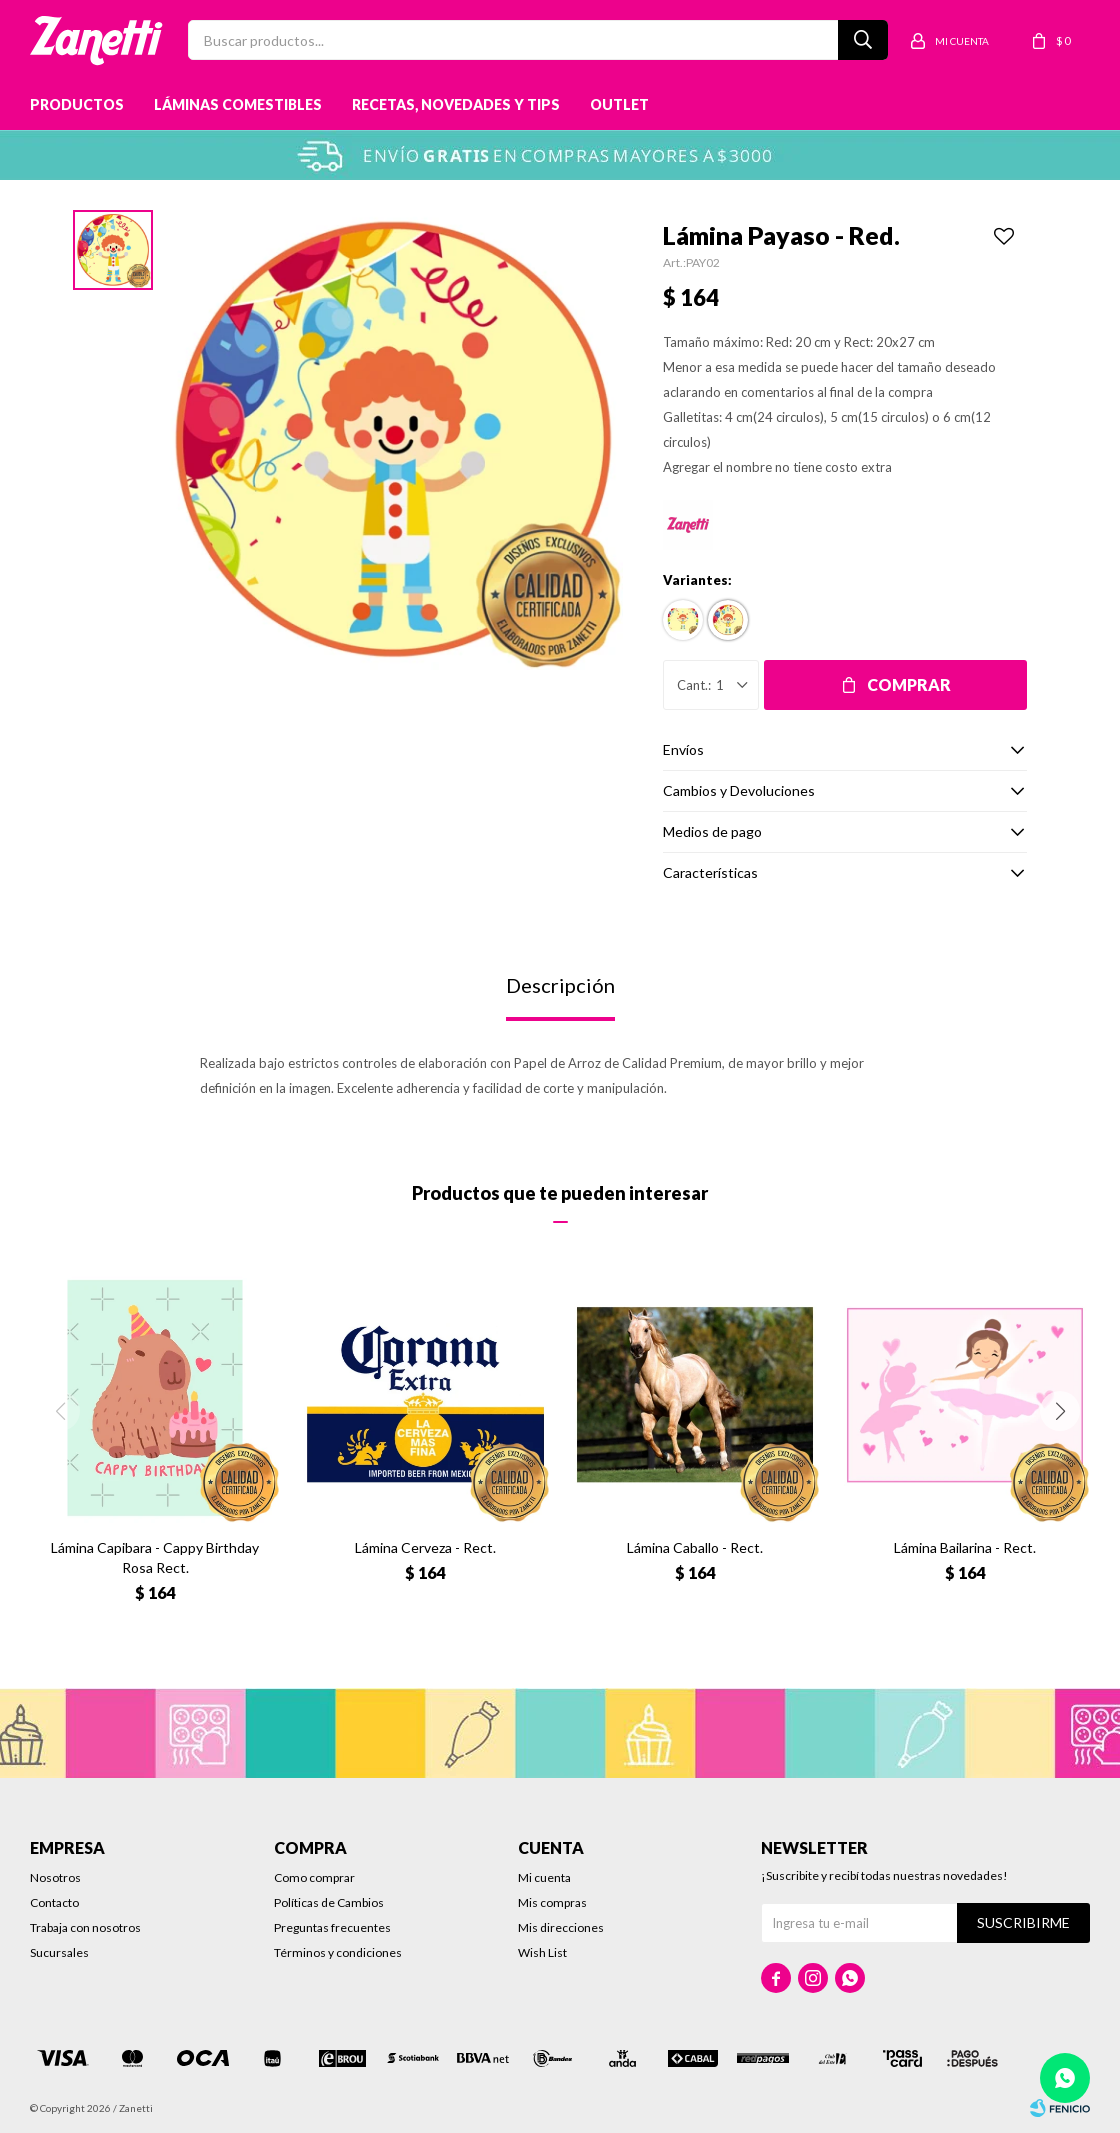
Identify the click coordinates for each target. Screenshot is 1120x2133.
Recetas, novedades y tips (456, 104)
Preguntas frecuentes (332, 1927)
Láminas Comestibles (238, 104)
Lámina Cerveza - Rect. (425, 1547)
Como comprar (314, 1877)
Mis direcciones (561, 1927)
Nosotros (55, 1877)
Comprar (909, 684)
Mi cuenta (544, 1877)
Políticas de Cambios (329, 1902)
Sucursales (59, 1952)
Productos (77, 104)
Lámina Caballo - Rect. (695, 1547)
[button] (1060, 1411)
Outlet (619, 104)
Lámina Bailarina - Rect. (965, 1547)
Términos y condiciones (338, 1952)
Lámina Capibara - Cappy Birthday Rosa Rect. (155, 1557)
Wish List (542, 1952)
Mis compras (552, 1902)
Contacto (54, 1902)
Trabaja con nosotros (85, 1927)
